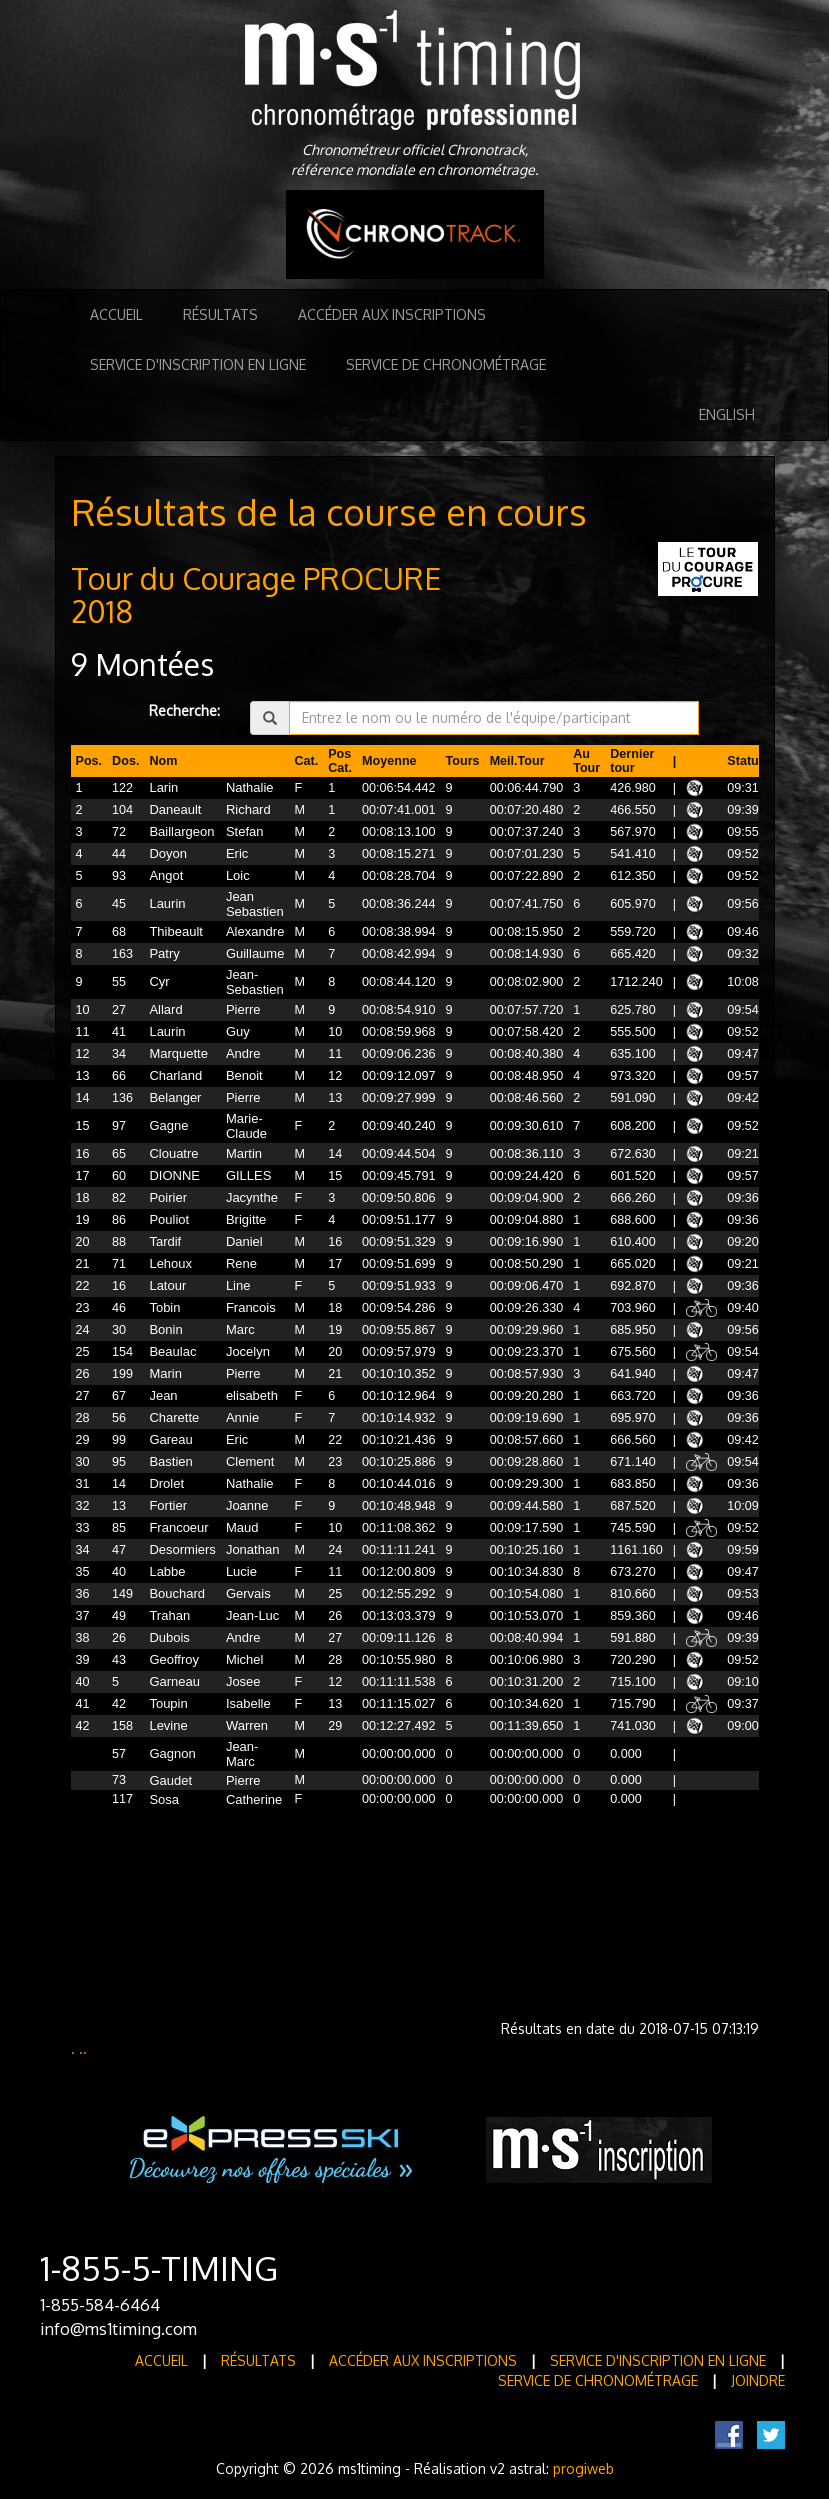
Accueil (116, 314)
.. (83, 2048)
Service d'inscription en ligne (198, 364)
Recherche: (184, 710)
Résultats (220, 314)
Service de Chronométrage (446, 364)
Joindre (758, 2380)
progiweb (583, 2468)
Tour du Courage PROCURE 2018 (256, 594)
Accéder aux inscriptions (392, 314)
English (727, 414)
